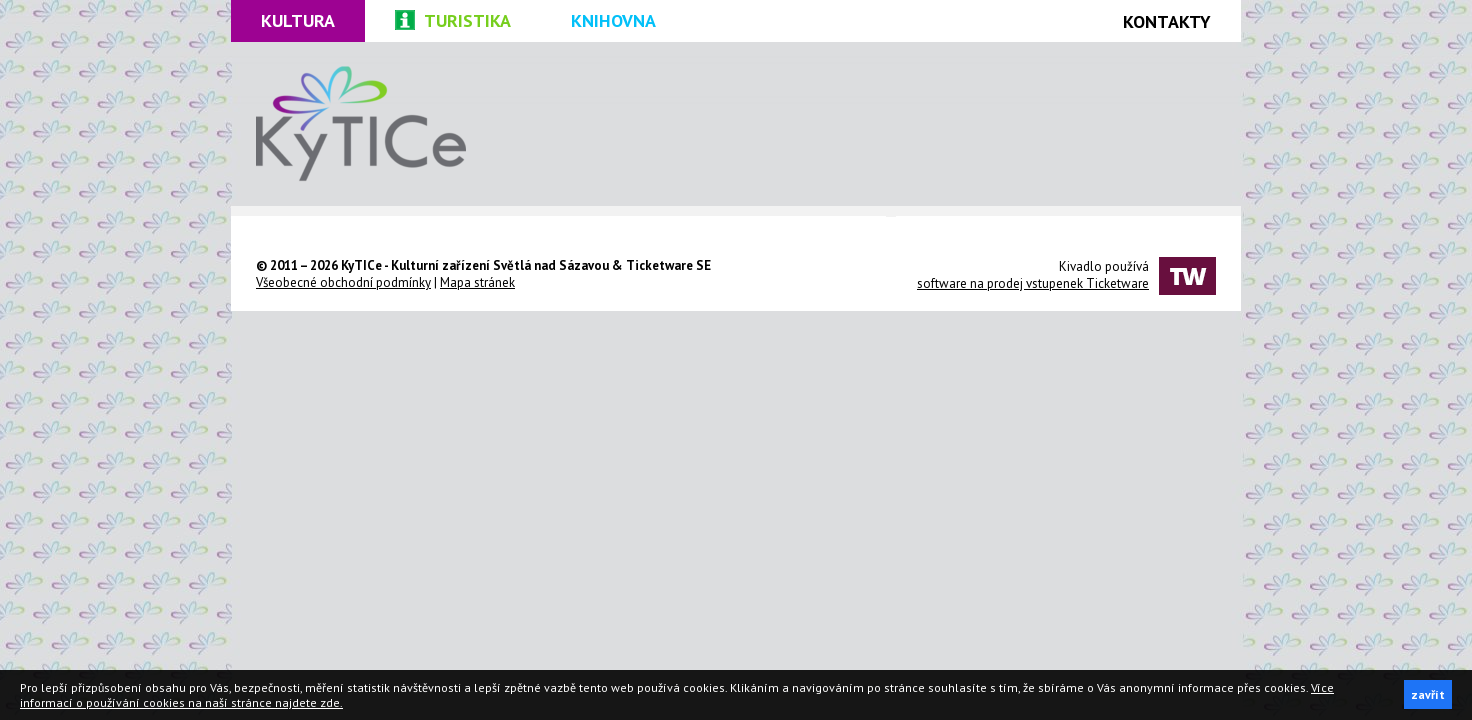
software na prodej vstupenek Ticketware (1033, 283)
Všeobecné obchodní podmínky (343, 282)
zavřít (1428, 694)
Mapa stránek (477, 282)
